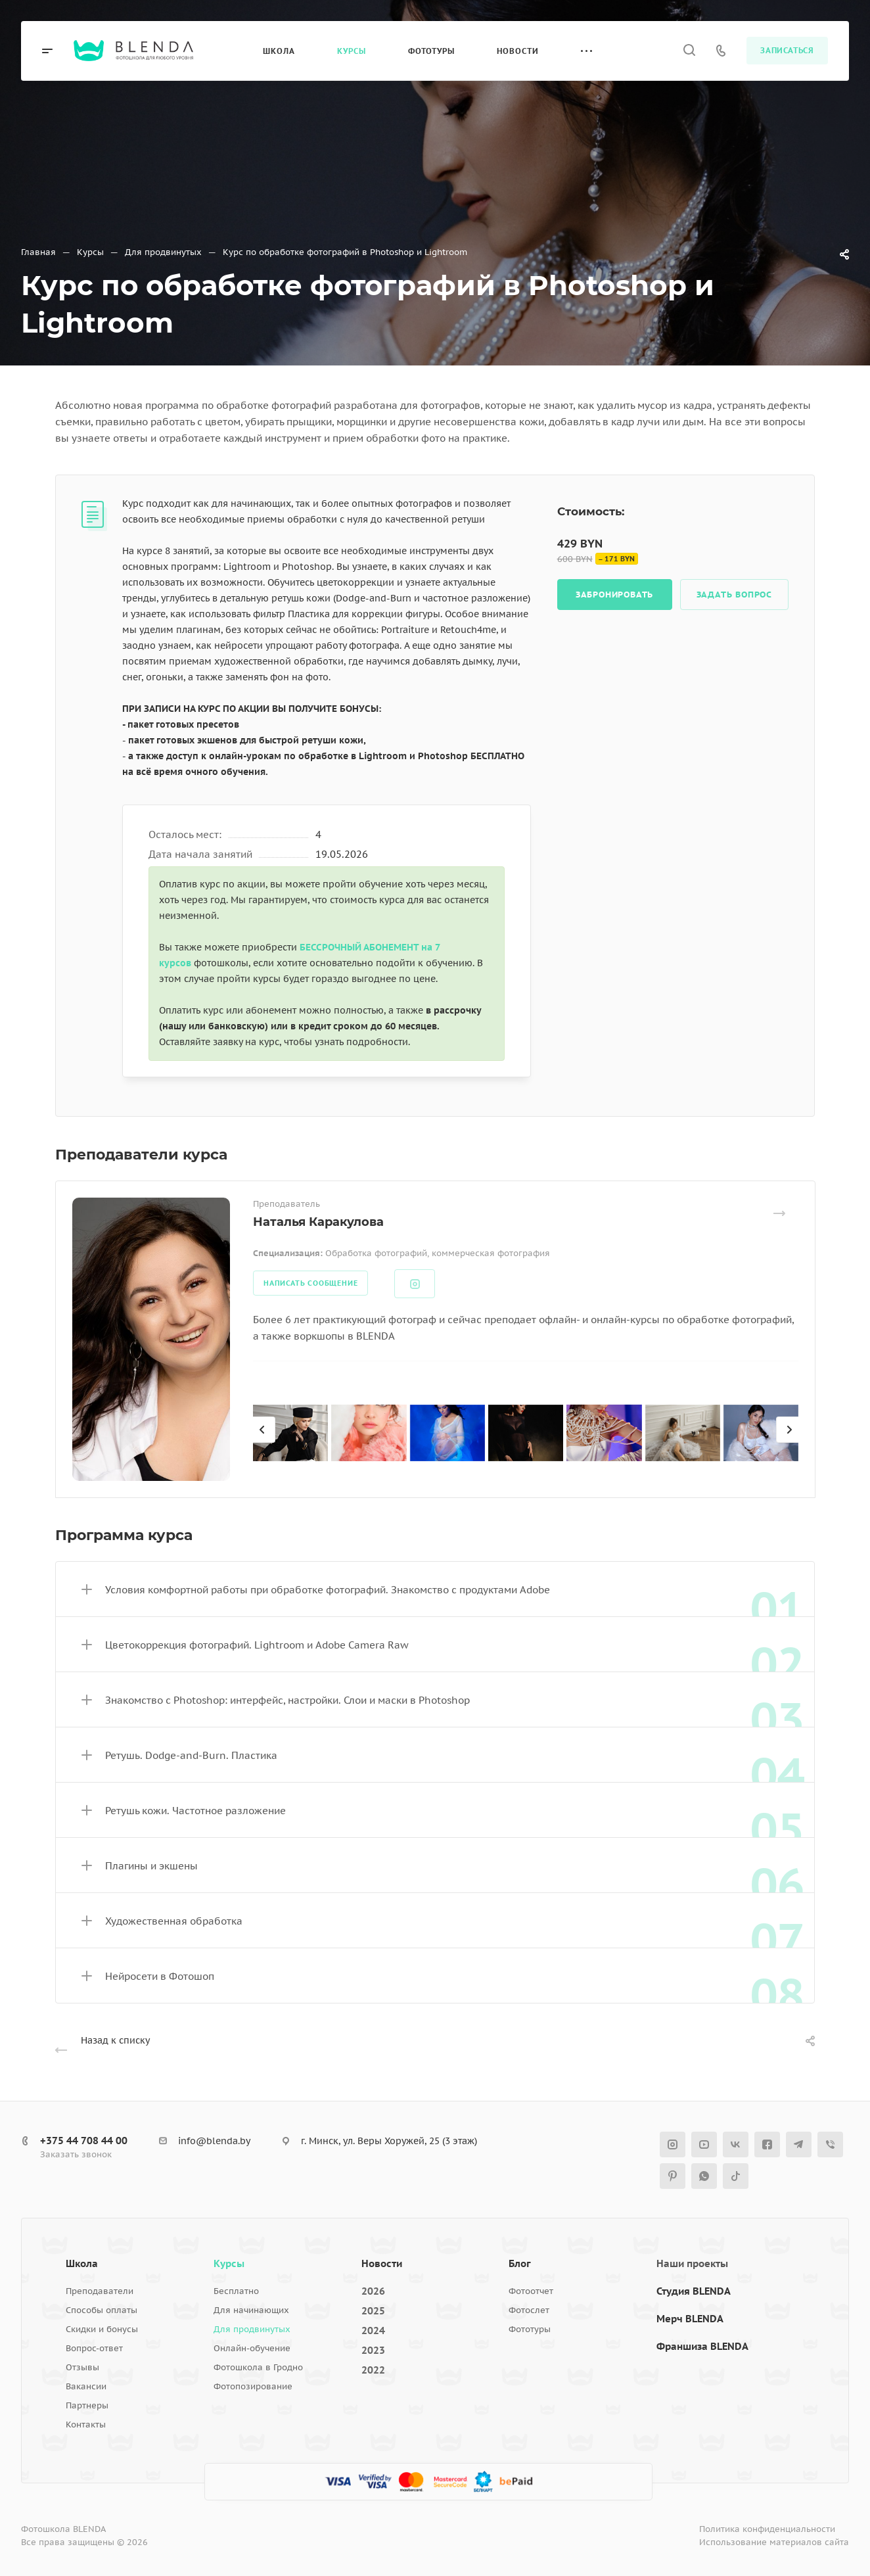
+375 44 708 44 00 (83, 2140)
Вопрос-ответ (94, 2348)
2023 (373, 2350)
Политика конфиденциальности (767, 2529)
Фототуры (530, 2329)
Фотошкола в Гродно (258, 2367)
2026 (373, 2291)
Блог (520, 2263)
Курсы (229, 2263)
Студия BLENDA (693, 2291)
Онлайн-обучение (252, 2348)
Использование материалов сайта (774, 2542)
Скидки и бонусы (102, 2329)
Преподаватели (99, 2291)
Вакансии (86, 2386)
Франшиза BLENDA (702, 2346)
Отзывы (82, 2367)
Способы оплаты (101, 2310)
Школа (82, 2263)
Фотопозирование (253, 2386)
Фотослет (529, 2310)
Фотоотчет (531, 2291)
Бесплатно (236, 2291)
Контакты (86, 2424)
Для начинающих (251, 2310)
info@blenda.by (214, 2141)
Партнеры (87, 2405)
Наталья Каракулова (318, 1222)
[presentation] (264, 1443)
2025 (373, 2311)
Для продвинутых (252, 2329)
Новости (381, 2263)
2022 (373, 2370)
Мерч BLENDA (689, 2318)
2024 (373, 2330)
